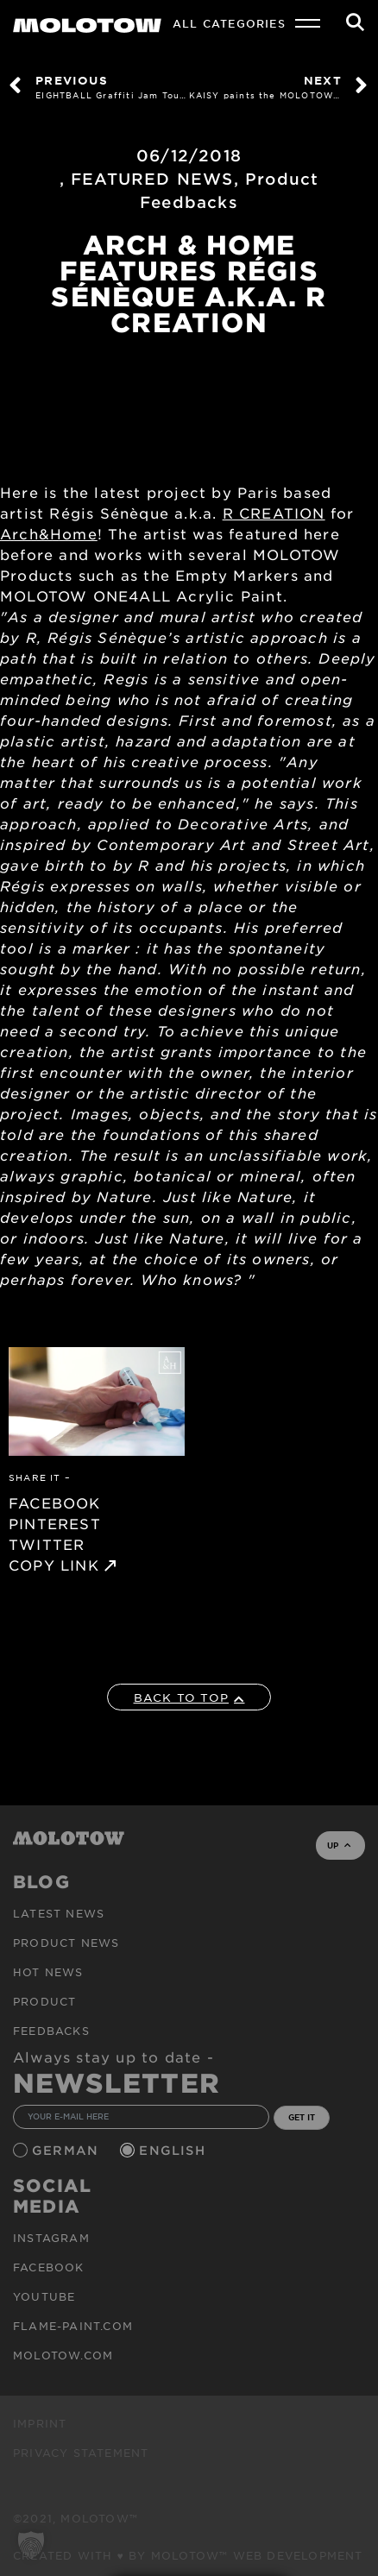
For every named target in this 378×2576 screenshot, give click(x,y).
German (67, 2150)
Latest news (58, 1913)
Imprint (39, 2423)
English (174, 2150)
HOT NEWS (48, 1972)
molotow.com (63, 2355)
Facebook (49, 2267)
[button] (31, 2545)
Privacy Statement (80, 2452)
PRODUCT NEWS (66, 1942)
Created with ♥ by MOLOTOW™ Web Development (188, 2555)
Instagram (51, 2238)
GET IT (301, 2117)
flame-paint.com (73, 2326)
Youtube (44, 2296)
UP (338, 1845)
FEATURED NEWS (152, 178)
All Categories (229, 23)
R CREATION (274, 512)
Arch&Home (49, 533)
